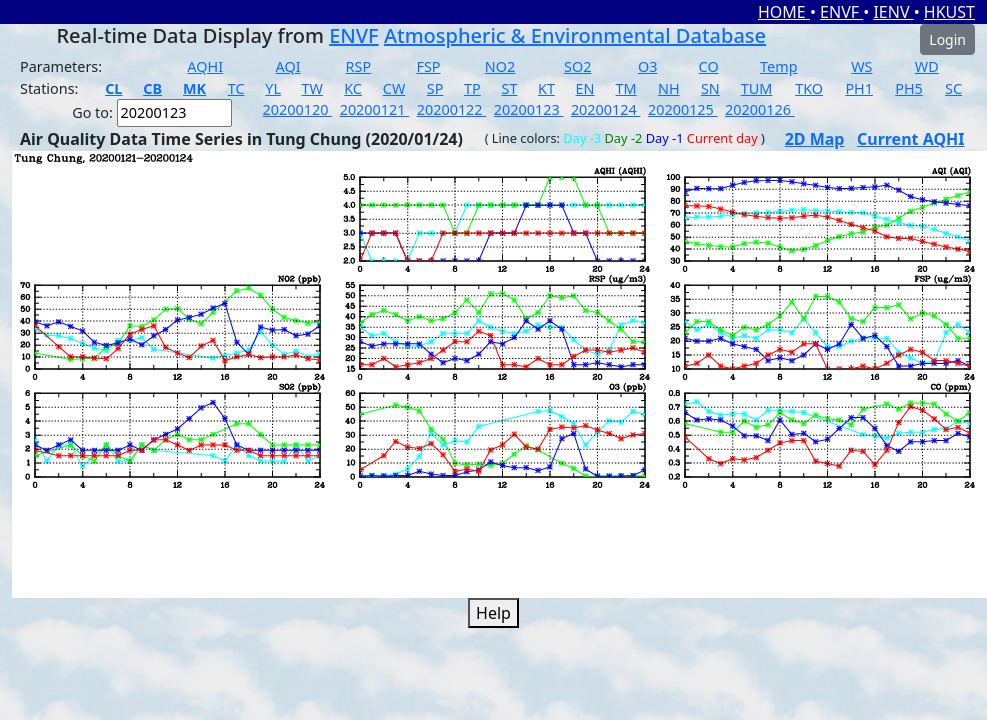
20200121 (375, 109)
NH (669, 88)
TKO (809, 88)
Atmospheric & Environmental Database (575, 35)
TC (236, 88)
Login (947, 39)
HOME (784, 12)
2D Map (815, 139)
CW (394, 88)
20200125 (683, 109)
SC (953, 88)
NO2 (500, 66)
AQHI (205, 66)
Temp (778, 66)
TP (472, 88)
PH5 (909, 88)
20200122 (452, 109)
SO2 (577, 66)
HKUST (949, 12)
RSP (359, 66)
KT (546, 88)
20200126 (760, 109)
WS (861, 66)
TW (312, 88)
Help (493, 613)
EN (585, 88)
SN (710, 88)
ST (509, 88)
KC (353, 88)
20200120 (298, 109)
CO (709, 66)
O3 (647, 66)
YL (273, 88)
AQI (288, 66)
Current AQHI (911, 139)
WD (927, 66)
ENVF (841, 12)
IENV (893, 12)
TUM (757, 88)
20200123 (529, 109)
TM (626, 88)
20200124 (606, 109)
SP (435, 88)
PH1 (859, 88)
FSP (428, 66)
